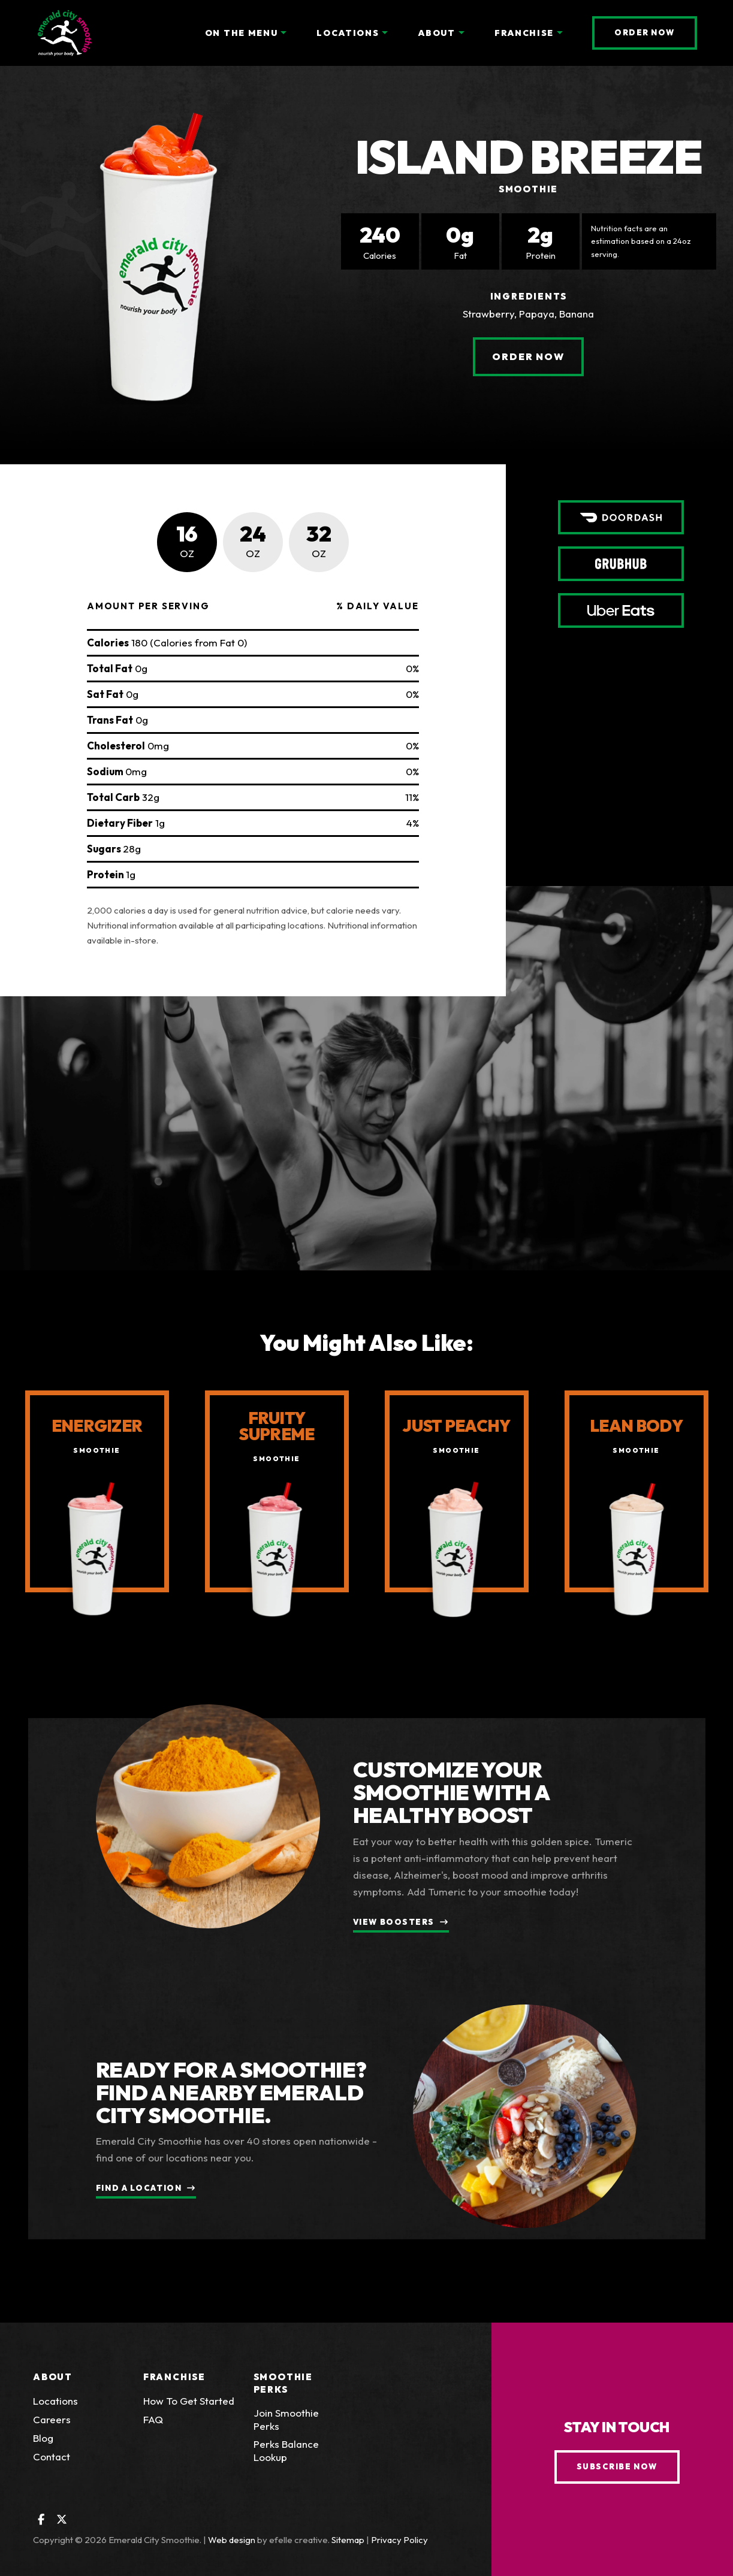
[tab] (187, 542)
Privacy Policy (399, 2539)
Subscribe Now (617, 2466)
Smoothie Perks (283, 2383)
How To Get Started (188, 2400)
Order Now (655, 32)
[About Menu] (461, 33)
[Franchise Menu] (560, 33)
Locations (55, 2400)
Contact (51, 2456)
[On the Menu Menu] (283, 33)
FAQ (153, 2419)
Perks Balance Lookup (300, 2450)
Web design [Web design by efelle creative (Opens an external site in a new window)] (231, 2539)
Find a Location (139, 2188)
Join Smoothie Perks (286, 2419)
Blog (43, 2438)
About (53, 2377)
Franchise (174, 2377)
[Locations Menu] (385, 33)
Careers (52, 2419)
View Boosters (394, 1922)
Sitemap (347, 2539)
